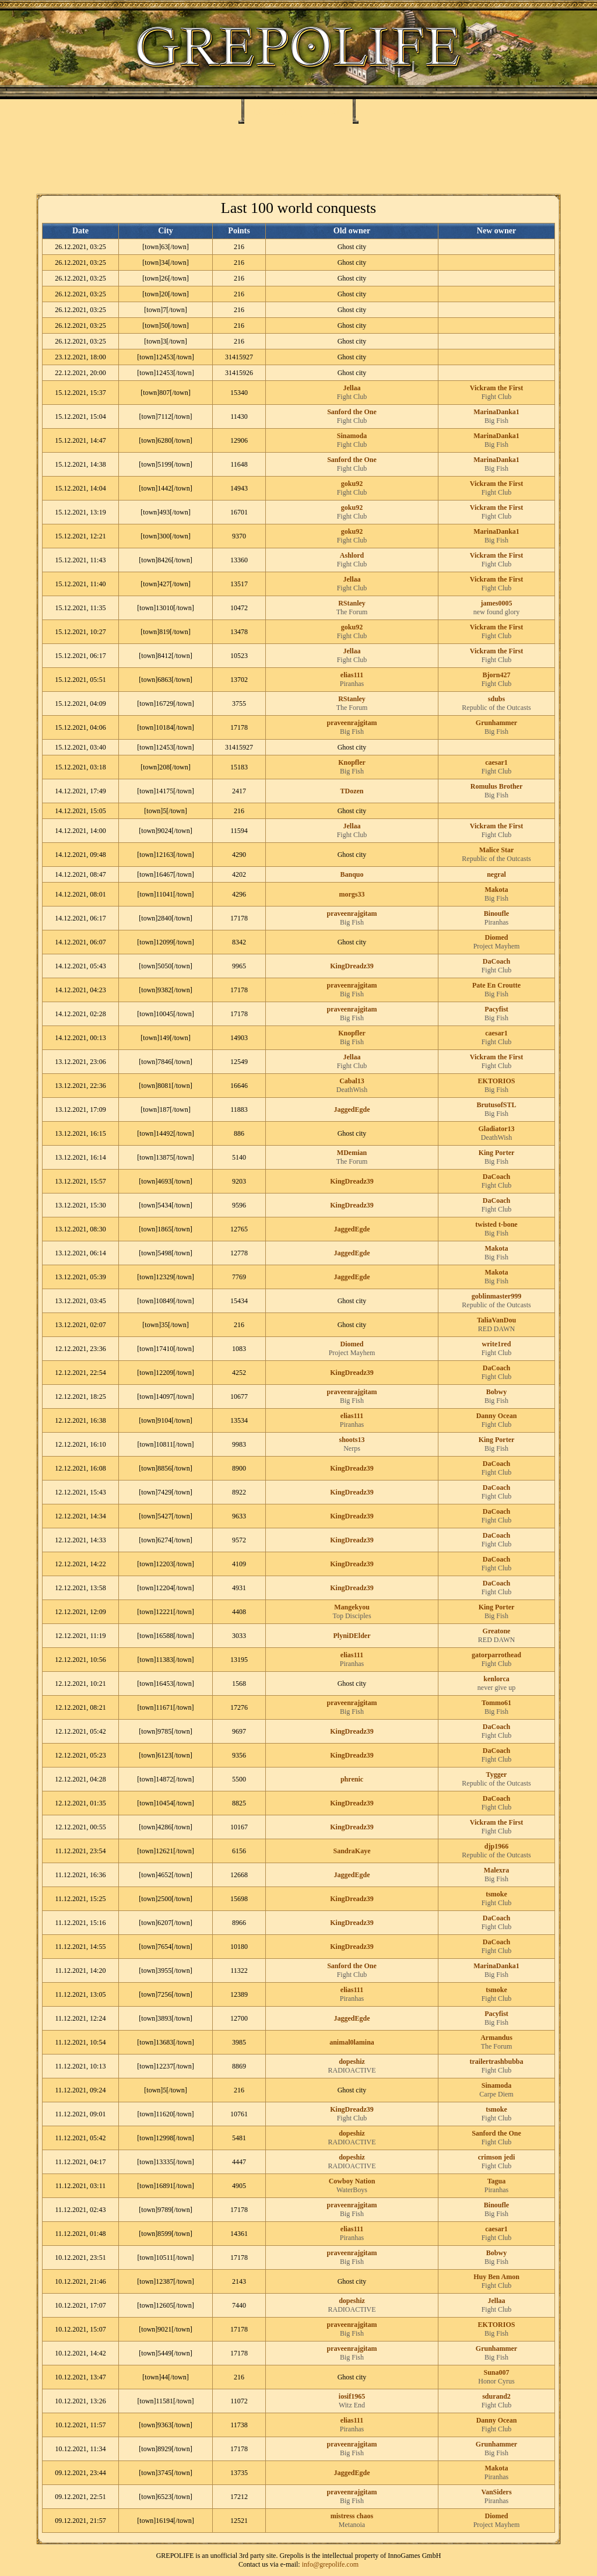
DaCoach (496, 961)
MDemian (352, 1153)
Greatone (497, 1631)
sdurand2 (496, 2396)
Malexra (496, 1870)
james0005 (496, 603)
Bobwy (496, 1392)
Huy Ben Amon (496, 2277)
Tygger (496, 1774)
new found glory (496, 612)
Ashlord (352, 555)
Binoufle (496, 913)
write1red (496, 1344)
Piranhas (352, 684)
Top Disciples (351, 1616)
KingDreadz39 (351, 966)
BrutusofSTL (496, 1105)
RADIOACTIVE (352, 2070)
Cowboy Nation (352, 2181)
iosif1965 (352, 2396)
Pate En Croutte (496, 985)
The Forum (352, 612)
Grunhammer (496, 723)
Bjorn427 (497, 675)
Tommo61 (496, 1703)
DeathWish (352, 1090)
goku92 (352, 484)
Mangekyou (352, 1607)
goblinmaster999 (496, 1296)
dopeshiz (352, 2061)
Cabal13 (351, 1081)
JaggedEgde (351, 1109)
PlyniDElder (351, 1636)
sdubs (496, 699)
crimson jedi (496, 2157)
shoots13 (351, 1440)
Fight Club (352, 397)
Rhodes (274, 110)
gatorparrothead (496, 1655)
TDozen (352, 791)
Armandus (496, 2038)
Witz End (352, 2405)
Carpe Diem (496, 2094)
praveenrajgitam (352, 723)
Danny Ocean (496, 1416)
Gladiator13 (497, 1129)
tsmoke (496, 1894)
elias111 (351, 675)
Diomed (496, 937)
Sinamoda (352, 436)
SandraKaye (351, 1851)
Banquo (351, 874)
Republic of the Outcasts (496, 708)
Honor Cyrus (496, 2381)
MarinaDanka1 (496, 412)
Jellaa (352, 388)
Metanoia (352, 2525)
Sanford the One (352, 412)
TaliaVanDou (496, 1320)
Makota (496, 890)
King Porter (497, 1153)
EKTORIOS (496, 1081)
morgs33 (352, 894)
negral (496, 874)
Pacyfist (496, 1009)
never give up (496, 1688)
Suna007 (496, 2372)
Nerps (351, 1448)
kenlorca (496, 1679)
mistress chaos (352, 2516)
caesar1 (496, 762)
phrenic (351, 1779)
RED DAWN (496, 1329)
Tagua (496, 2181)
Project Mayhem (496, 946)
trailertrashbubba (496, 2061)
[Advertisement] (298, 158)
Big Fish (496, 420)
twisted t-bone (496, 1224)
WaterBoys (351, 2190)
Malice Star (496, 850)
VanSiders (496, 2492)
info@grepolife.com (330, 2564)
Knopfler (352, 762)
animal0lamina (351, 2042)
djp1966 (496, 1846)
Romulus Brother (496, 786)
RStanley (352, 603)
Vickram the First (497, 388)
